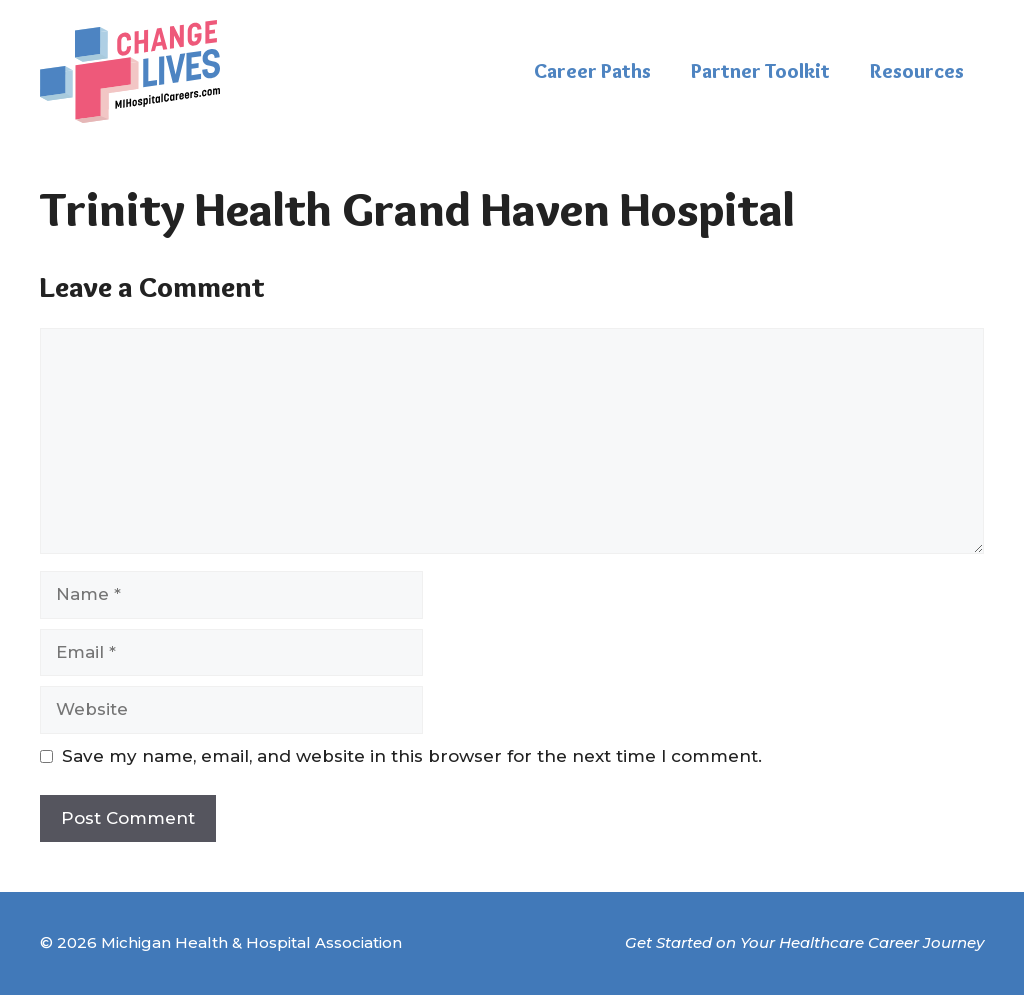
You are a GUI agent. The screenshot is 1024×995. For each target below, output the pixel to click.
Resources (917, 71)
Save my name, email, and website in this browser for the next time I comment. (412, 756)
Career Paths (592, 71)
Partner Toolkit (760, 71)
